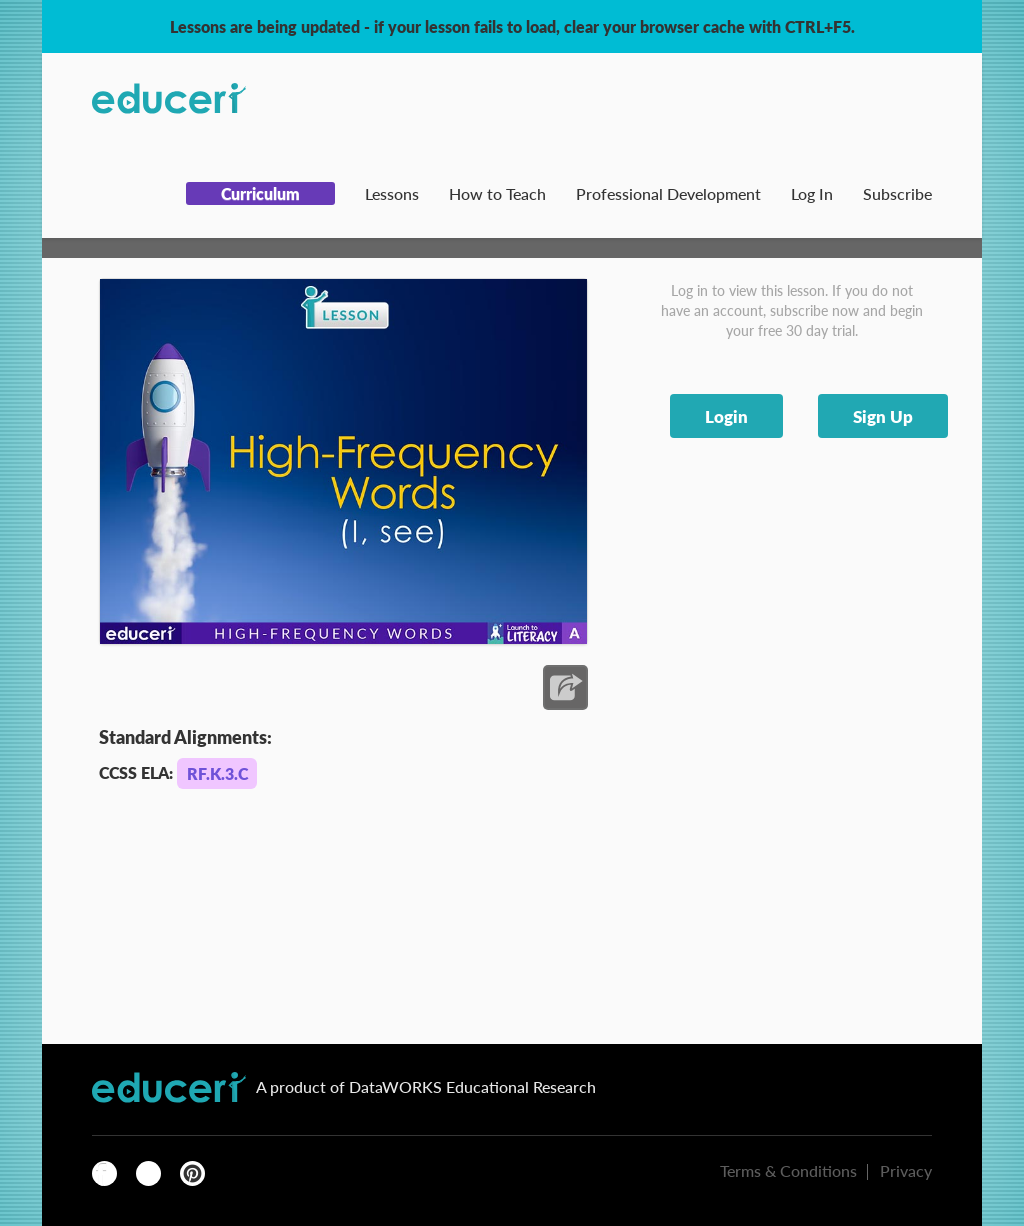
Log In (812, 193)
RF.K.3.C (217, 773)
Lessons (392, 193)
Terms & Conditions (788, 1170)
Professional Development (668, 193)
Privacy (906, 1170)
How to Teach (497, 193)
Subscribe (897, 193)
